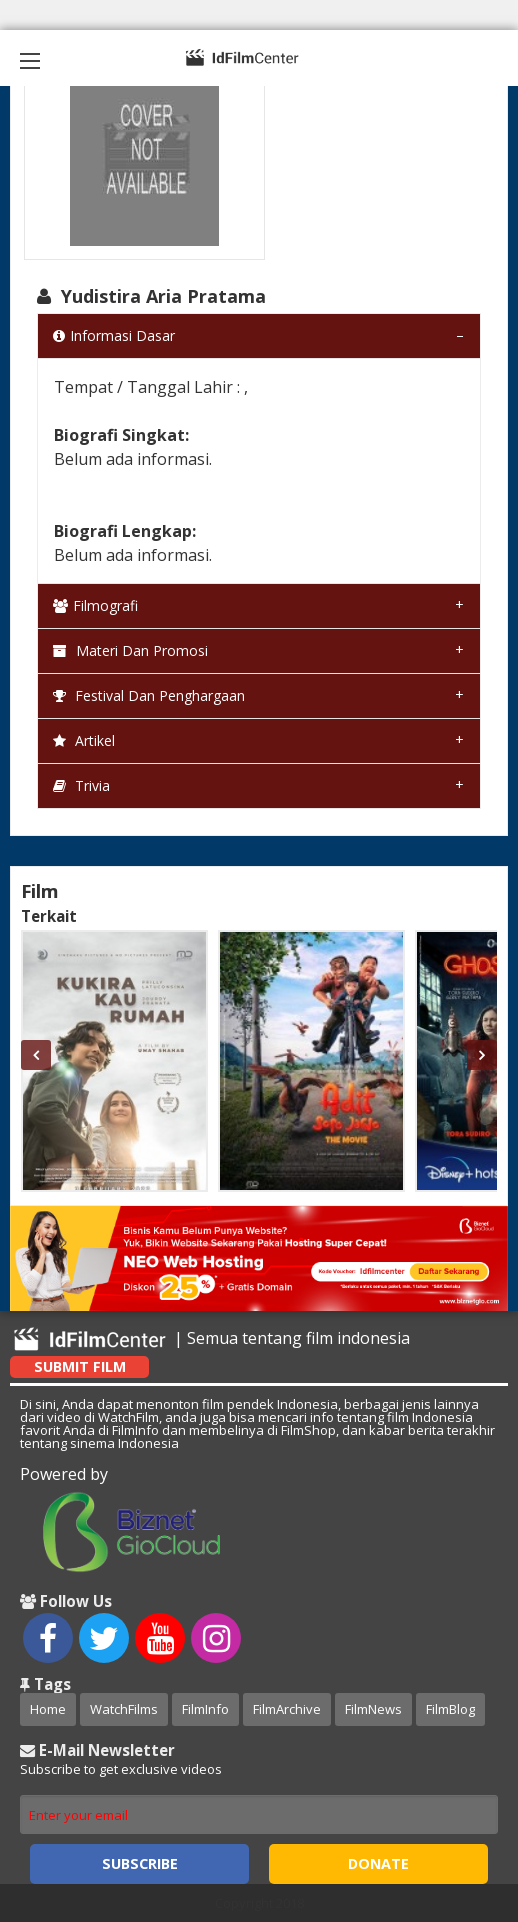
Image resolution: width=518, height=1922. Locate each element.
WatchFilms (124, 1709)
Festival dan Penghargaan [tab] (149, 695)
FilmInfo (205, 1709)
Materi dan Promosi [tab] (130, 650)
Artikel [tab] (84, 740)
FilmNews (373, 1709)
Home (48, 1709)
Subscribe (140, 1863)
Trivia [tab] (81, 785)
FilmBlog (450, 1709)
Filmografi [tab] (95, 605)
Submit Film (80, 1366)
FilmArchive (287, 1709)
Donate (378, 1863)
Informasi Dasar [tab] (114, 335)
